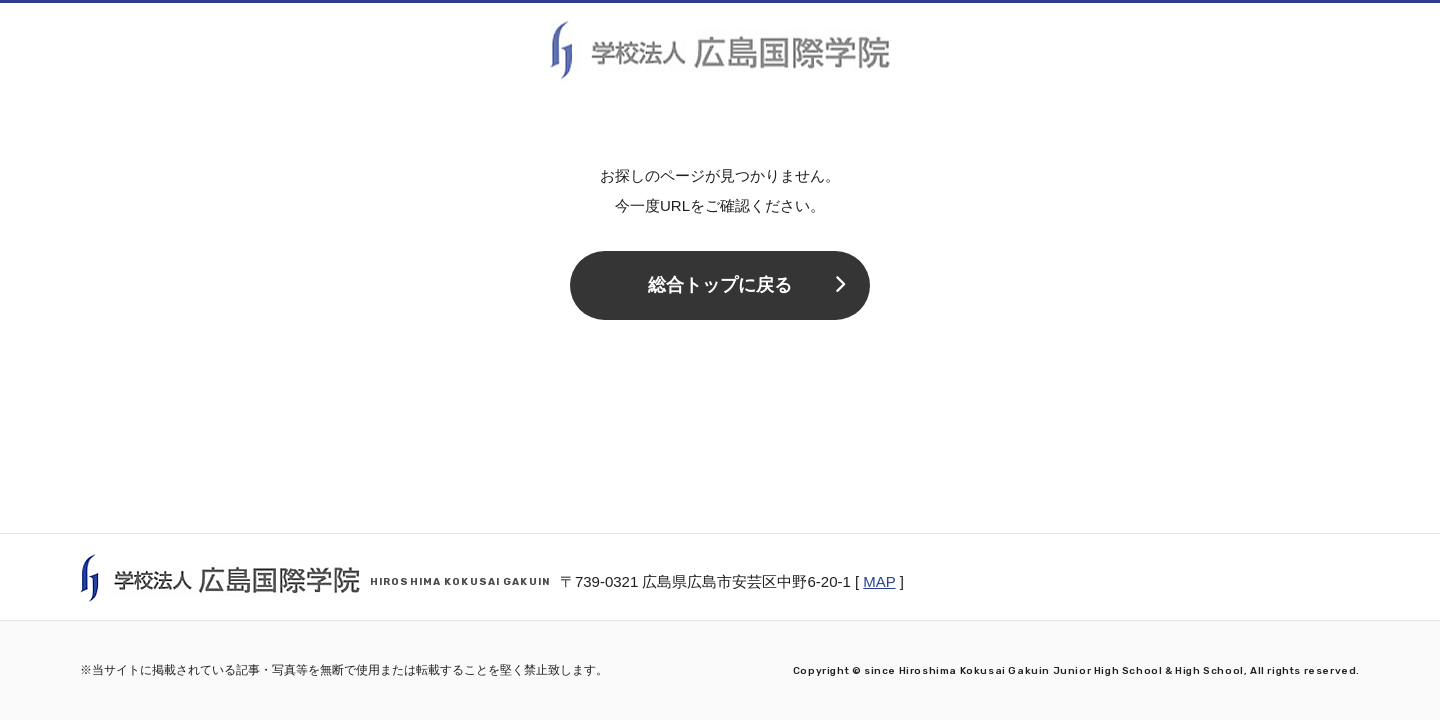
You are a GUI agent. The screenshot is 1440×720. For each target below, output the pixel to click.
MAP (879, 581)
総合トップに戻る (746, 285)
